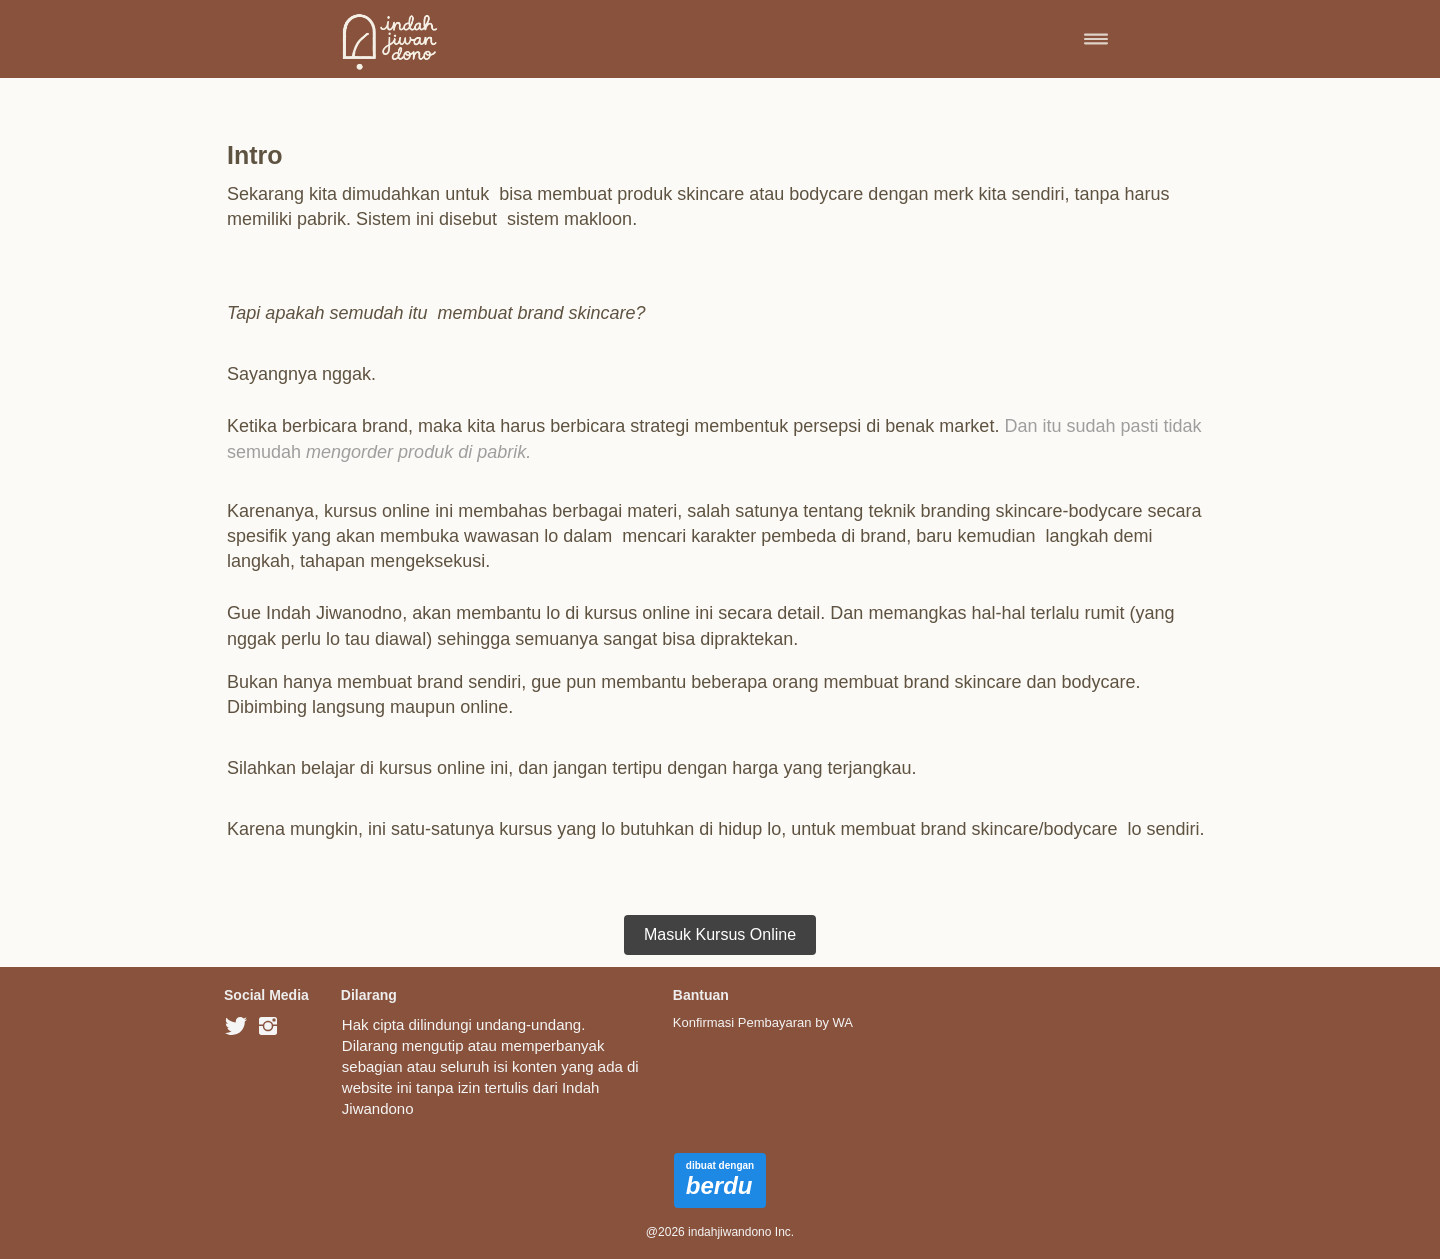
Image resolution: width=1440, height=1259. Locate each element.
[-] (236, 1027)
